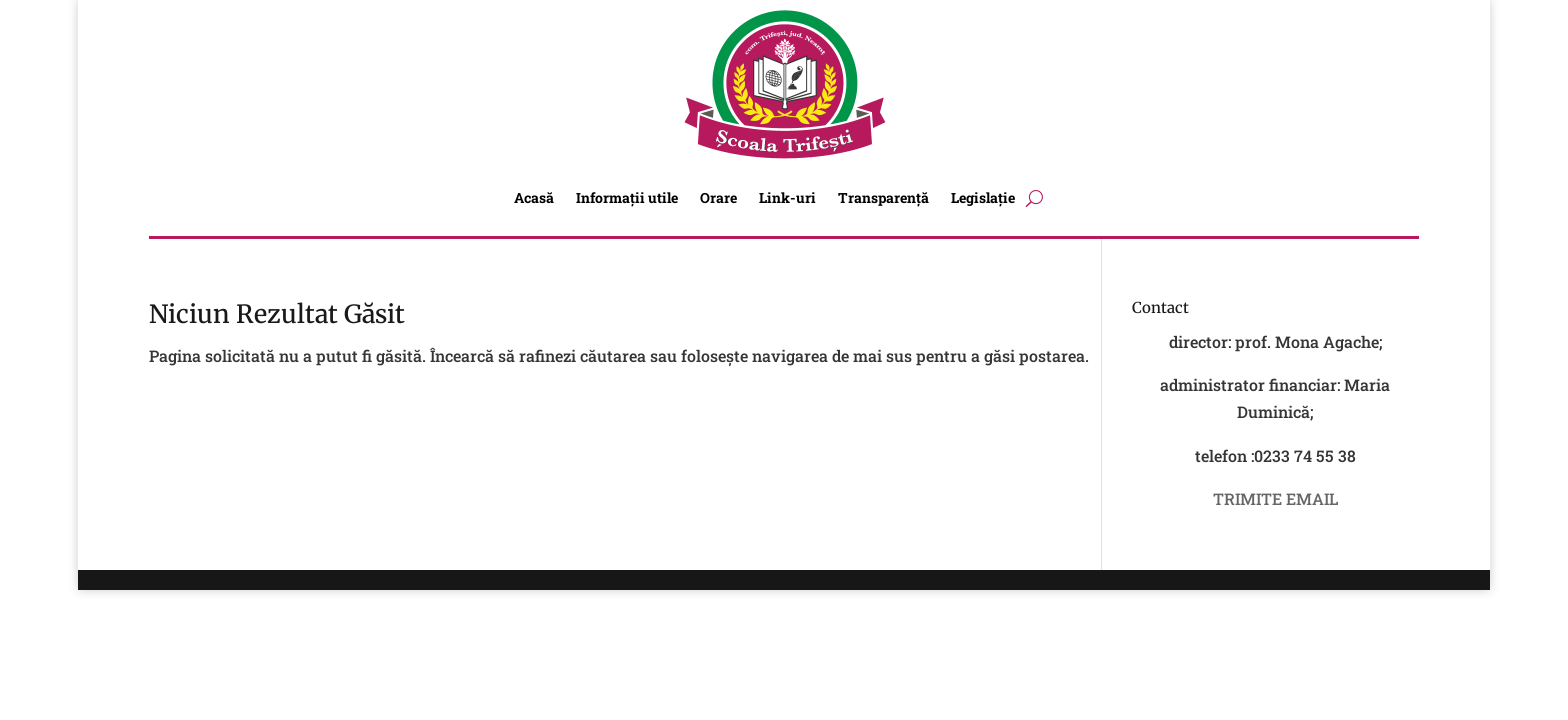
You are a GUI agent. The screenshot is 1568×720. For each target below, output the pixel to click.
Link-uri (787, 197)
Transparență (883, 197)
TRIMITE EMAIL (1275, 498)
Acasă (534, 197)
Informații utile (627, 197)
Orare (718, 197)
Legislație (983, 197)
